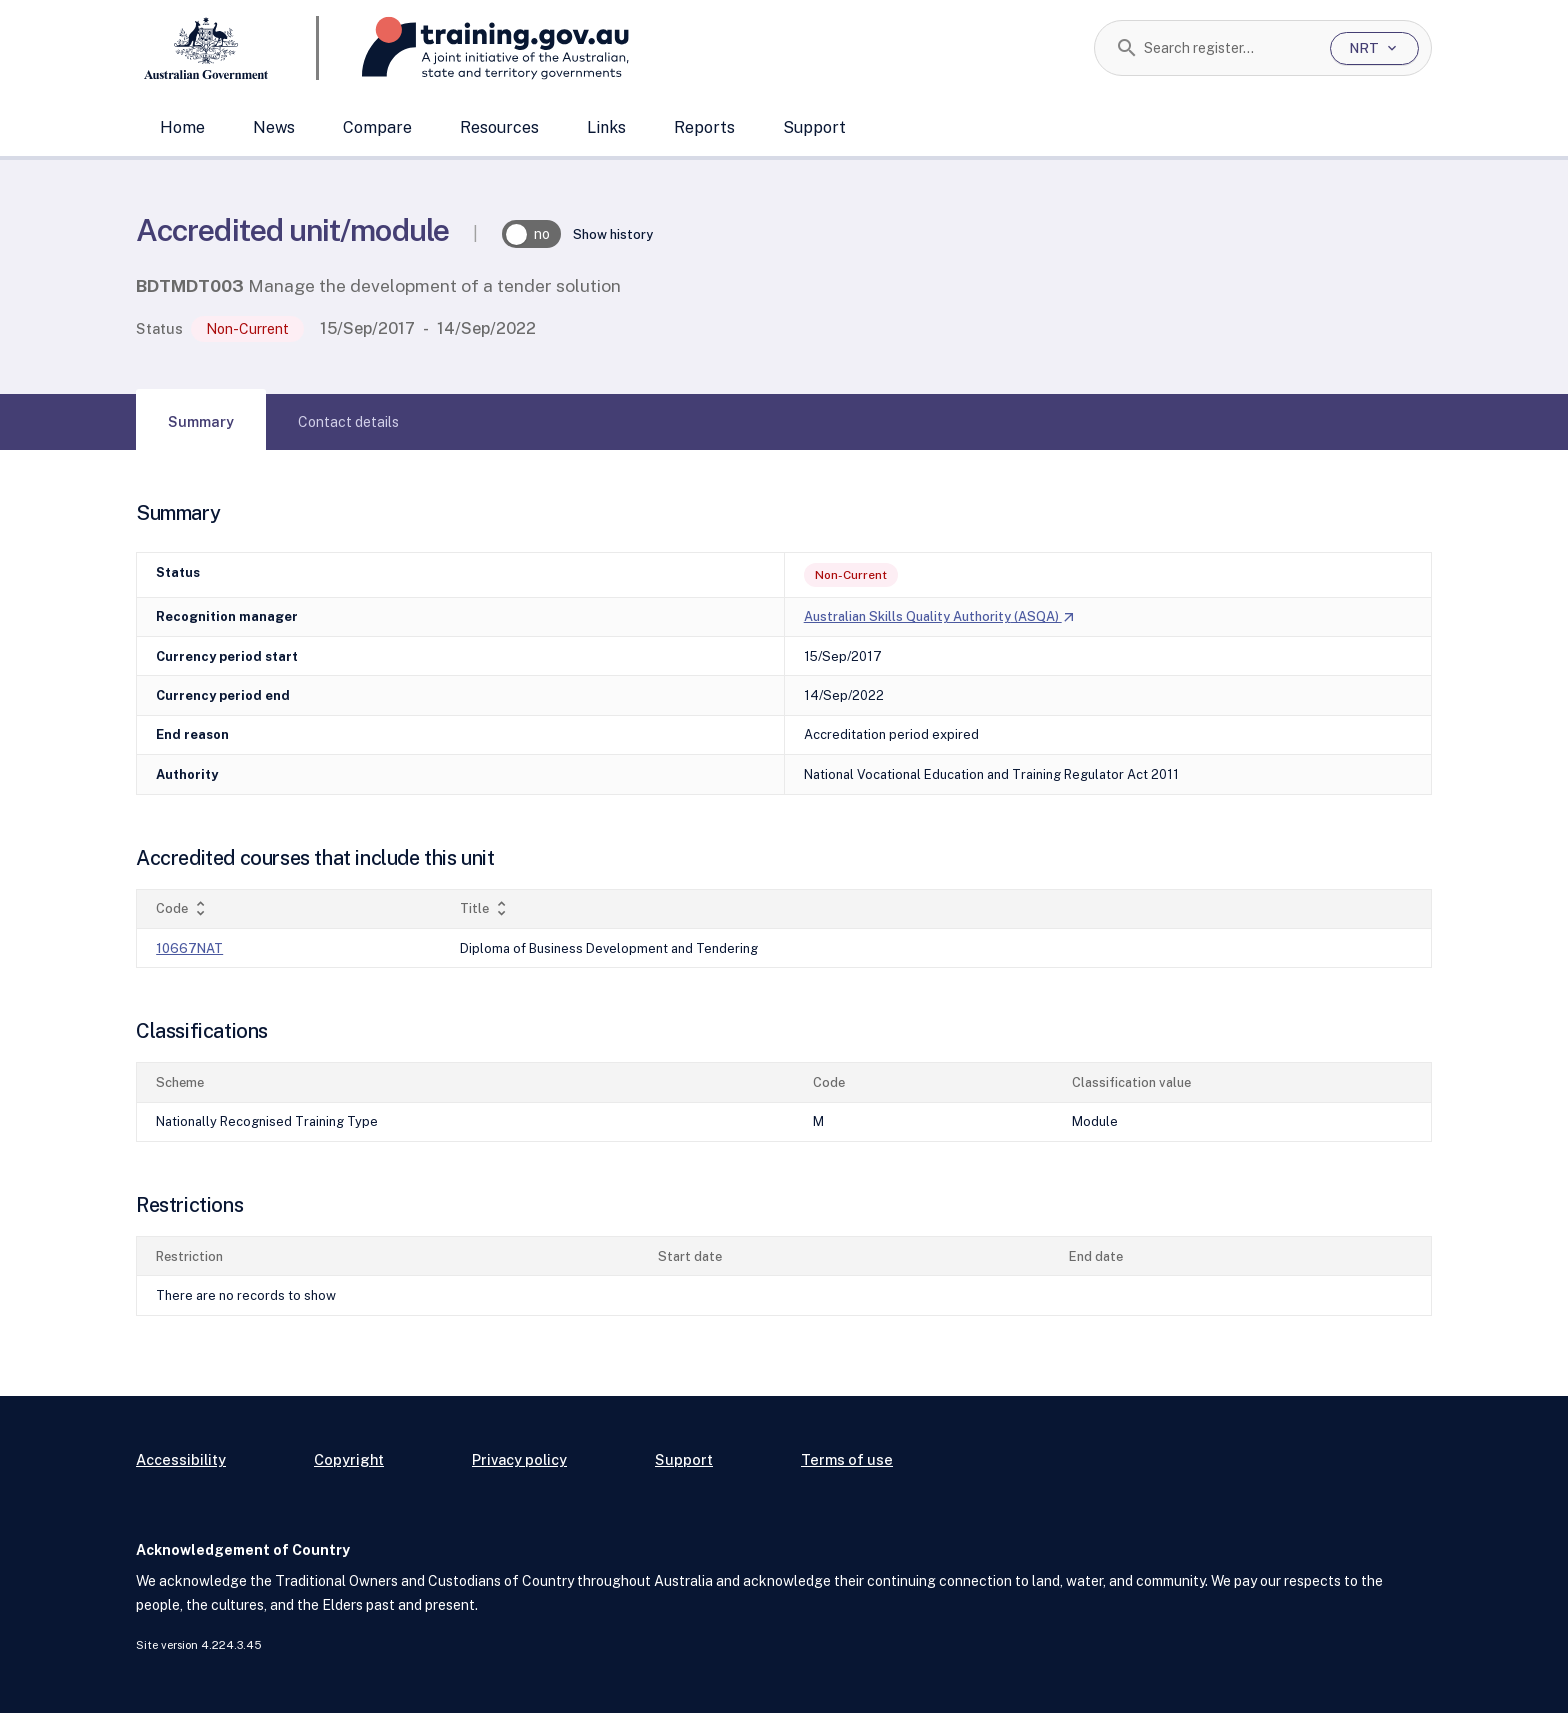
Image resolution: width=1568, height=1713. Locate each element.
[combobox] (1229, 48)
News (274, 127)
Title (485, 908)
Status (159, 328)
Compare (377, 127)
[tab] (201, 422)
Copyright (349, 1459)
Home (182, 127)
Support (814, 127)
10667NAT (189, 948)
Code (183, 908)
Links (606, 127)
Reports (704, 127)
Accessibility (181, 1459)
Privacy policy (519, 1459)
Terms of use (847, 1459)
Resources (499, 127)
